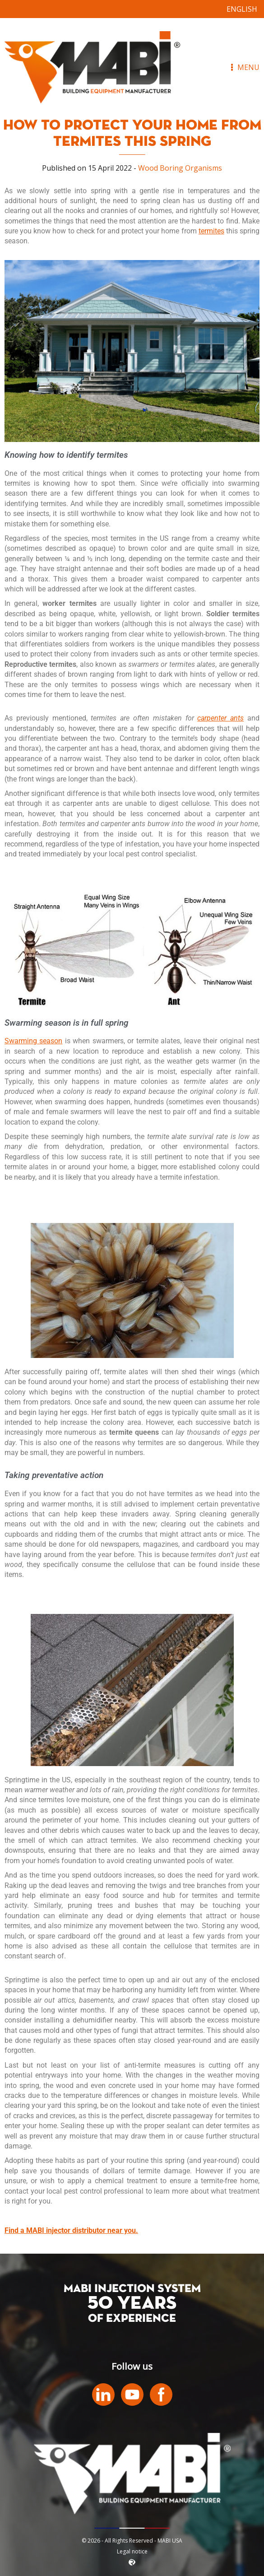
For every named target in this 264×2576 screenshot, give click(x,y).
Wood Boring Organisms (180, 168)
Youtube (132, 2394)
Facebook (161, 2394)
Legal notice (132, 2551)
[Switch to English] (242, 9)
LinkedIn (103, 2394)
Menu (243, 67)
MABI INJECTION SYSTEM (132, 2289)
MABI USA (93, 67)
